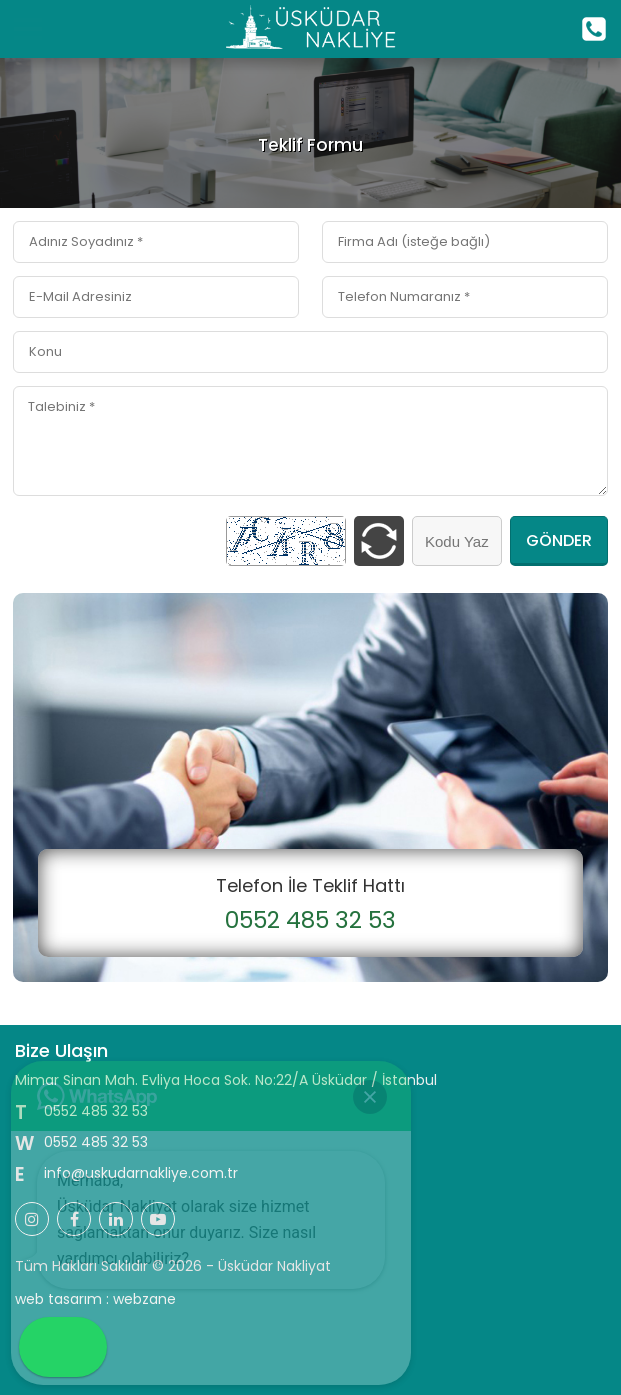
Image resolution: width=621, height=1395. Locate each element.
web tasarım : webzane (95, 1299)
